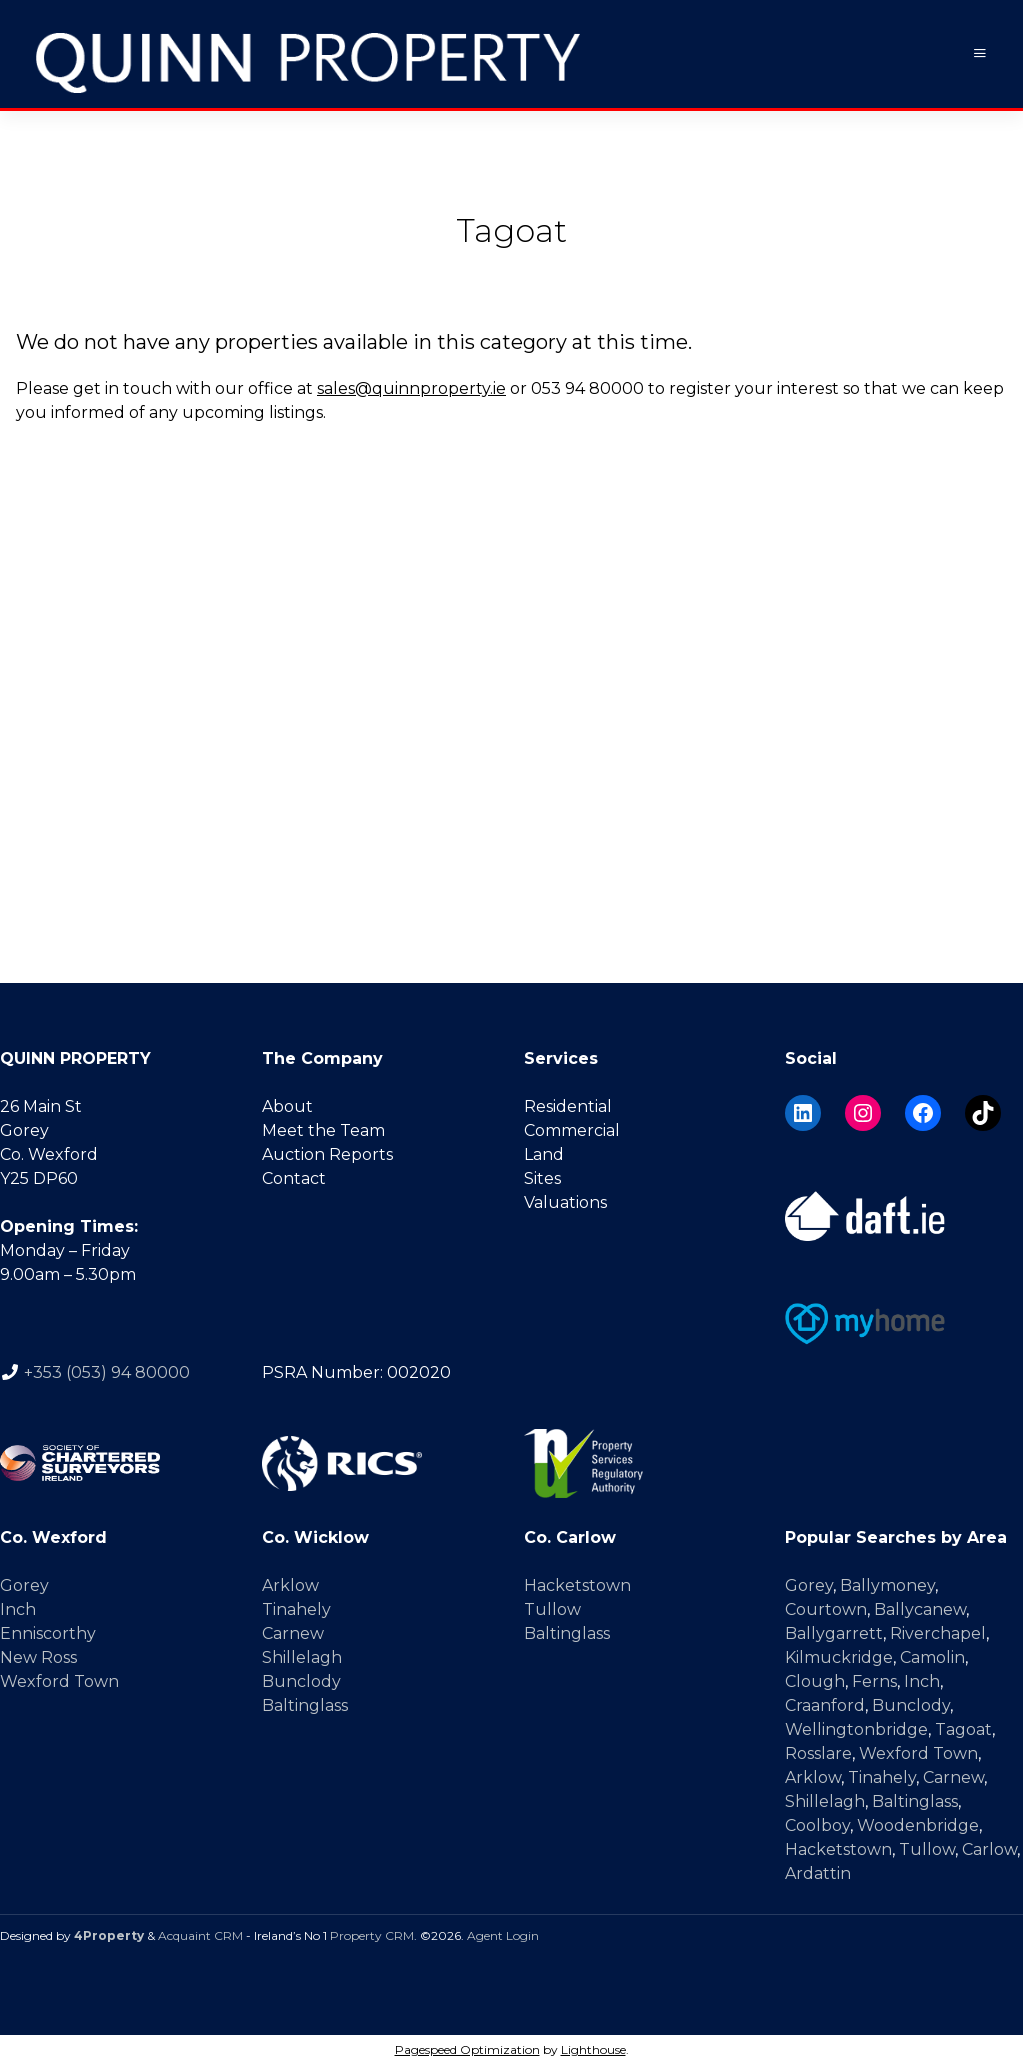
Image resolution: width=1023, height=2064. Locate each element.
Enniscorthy (48, 1632)
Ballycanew (920, 1608)
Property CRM (372, 1934)
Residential (568, 1105)
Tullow (552, 1608)
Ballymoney (887, 1584)
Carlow (989, 1848)
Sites (542, 1177)
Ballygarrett (834, 1632)
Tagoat (963, 1728)
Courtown (826, 1608)
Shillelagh (302, 1656)
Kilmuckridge (839, 1656)
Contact (294, 1177)
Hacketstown (577, 1584)
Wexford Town (59, 1680)
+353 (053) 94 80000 (107, 1371)
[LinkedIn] (803, 1112)
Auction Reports (327, 1153)
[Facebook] (923, 1112)
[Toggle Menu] (980, 53)
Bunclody (301, 1680)
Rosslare (818, 1752)
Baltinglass (305, 1704)
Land (544, 1153)
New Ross (38, 1656)
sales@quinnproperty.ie (411, 387)
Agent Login (503, 1934)
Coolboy (817, 1824)
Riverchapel (938, 1632)
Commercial (572, 1129)
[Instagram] (863, 1112)
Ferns (874, 1680)
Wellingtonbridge (856, 1728)
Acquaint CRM (200, 1934)
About (287, 1105)
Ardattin (818, 1872)
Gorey (24, 1584)
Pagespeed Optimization (467, 2048)
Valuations (565, 1201)
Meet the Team (323, 1129)
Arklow (290, 1584)
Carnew (293, 1632)
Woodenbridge (918, 1824)
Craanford (825, 1704)
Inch (18, 1608)
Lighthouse (593, 2048)
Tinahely (296, 1608)
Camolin (932, 1656)
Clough (815, 1680)
